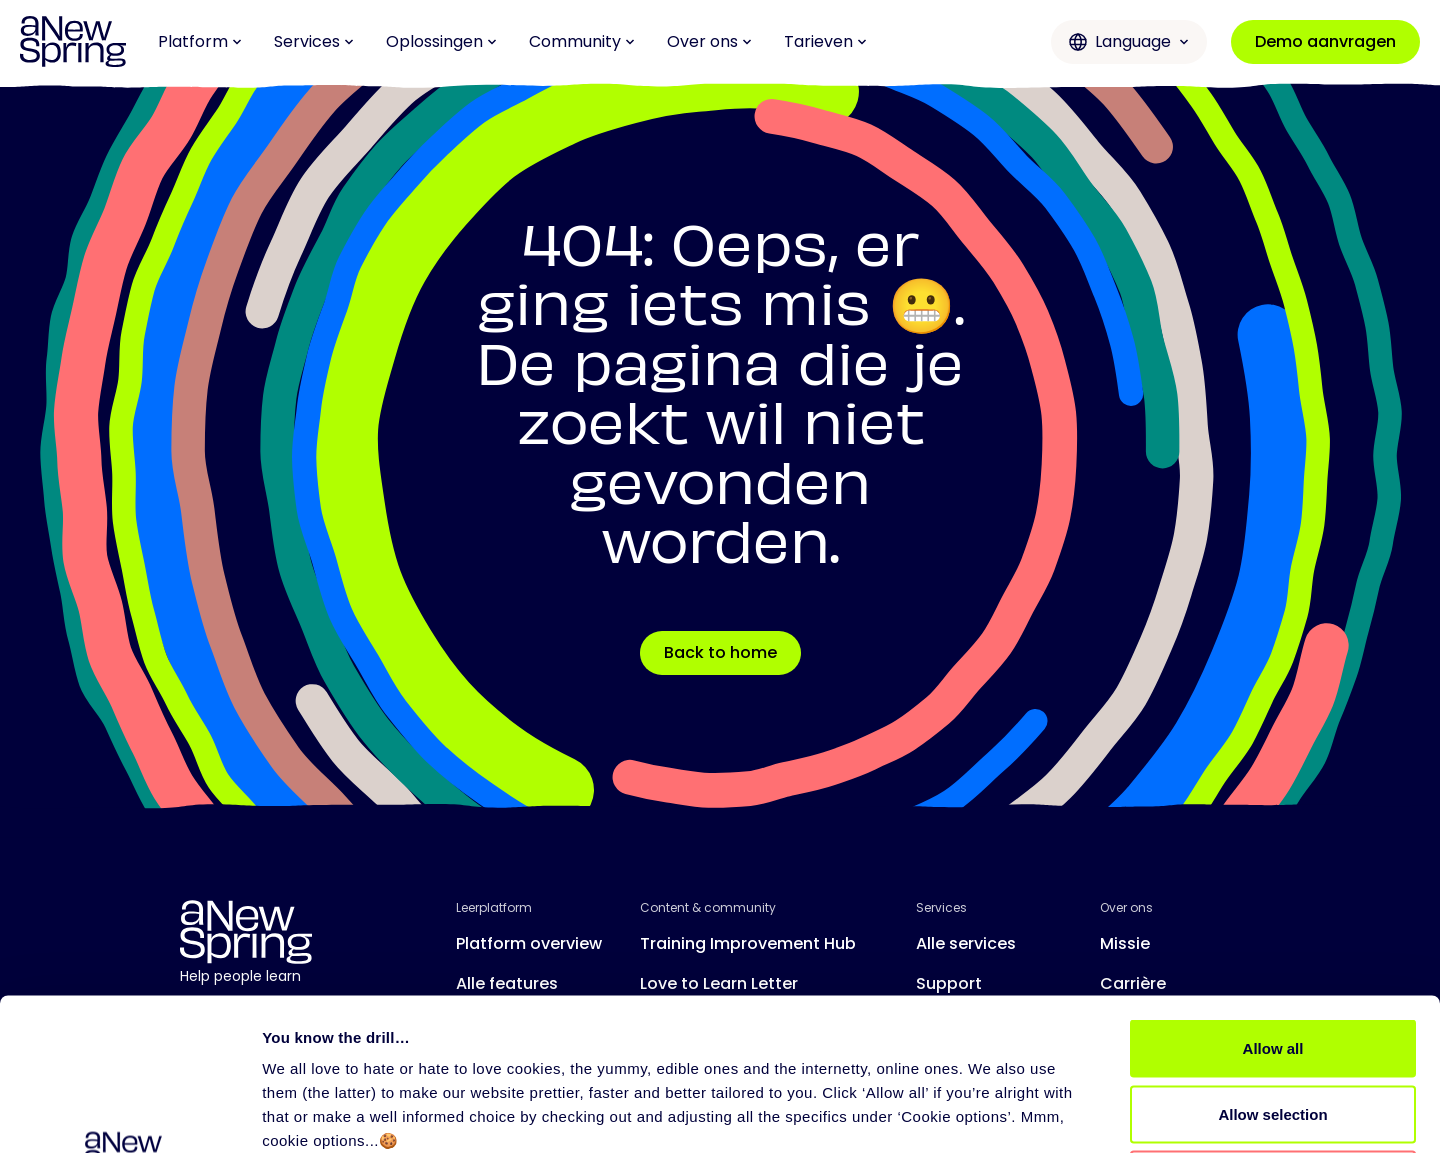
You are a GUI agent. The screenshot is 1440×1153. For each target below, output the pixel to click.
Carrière (1133, 983)
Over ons (709, 41)
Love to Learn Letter (719, 983)
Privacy (480, 1129)
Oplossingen (441, 41)
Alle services (966, 943)
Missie (1125, 943)
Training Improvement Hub (748, 943)
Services (314, 41)
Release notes (513, 1023)
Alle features (507, 983)
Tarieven (825, 41)
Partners (950, 1023)
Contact (1134, 1023)
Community (582, 41)
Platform (200, 41)
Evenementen (695, 1023)
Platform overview (529, 943)
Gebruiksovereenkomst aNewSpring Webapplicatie (1018, 1129)
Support (949, 983)
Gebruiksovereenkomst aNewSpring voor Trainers (683, 1129)
